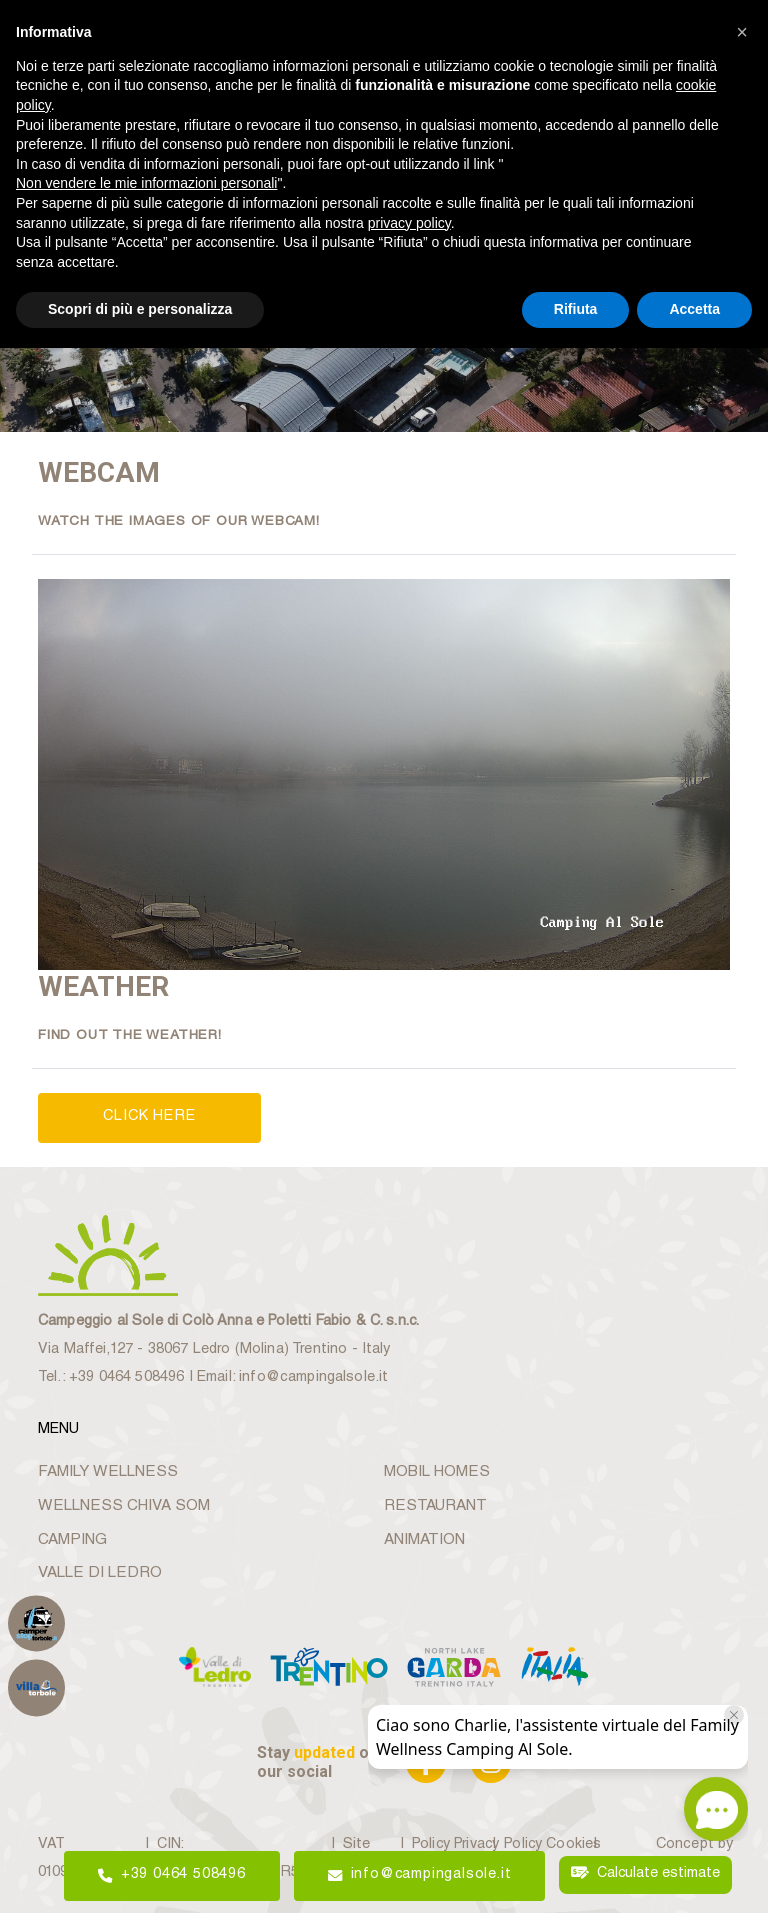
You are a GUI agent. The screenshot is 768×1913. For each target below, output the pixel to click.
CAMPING (72, 1538)
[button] (742, 32)
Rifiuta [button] (576, 309)
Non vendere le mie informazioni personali (146, 183)
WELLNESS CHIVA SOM (122, 1504)
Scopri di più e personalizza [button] (140, 309)
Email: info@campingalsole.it (289, 1377)
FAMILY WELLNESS (106, 1471)
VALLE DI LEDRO (99, 1572)
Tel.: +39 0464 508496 (110, 1377)
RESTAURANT (435, 1504)
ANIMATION (424, 1538)
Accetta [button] (694, 309)
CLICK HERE (149, 1117)
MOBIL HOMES (436, 1471)
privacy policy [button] (409, 223)
